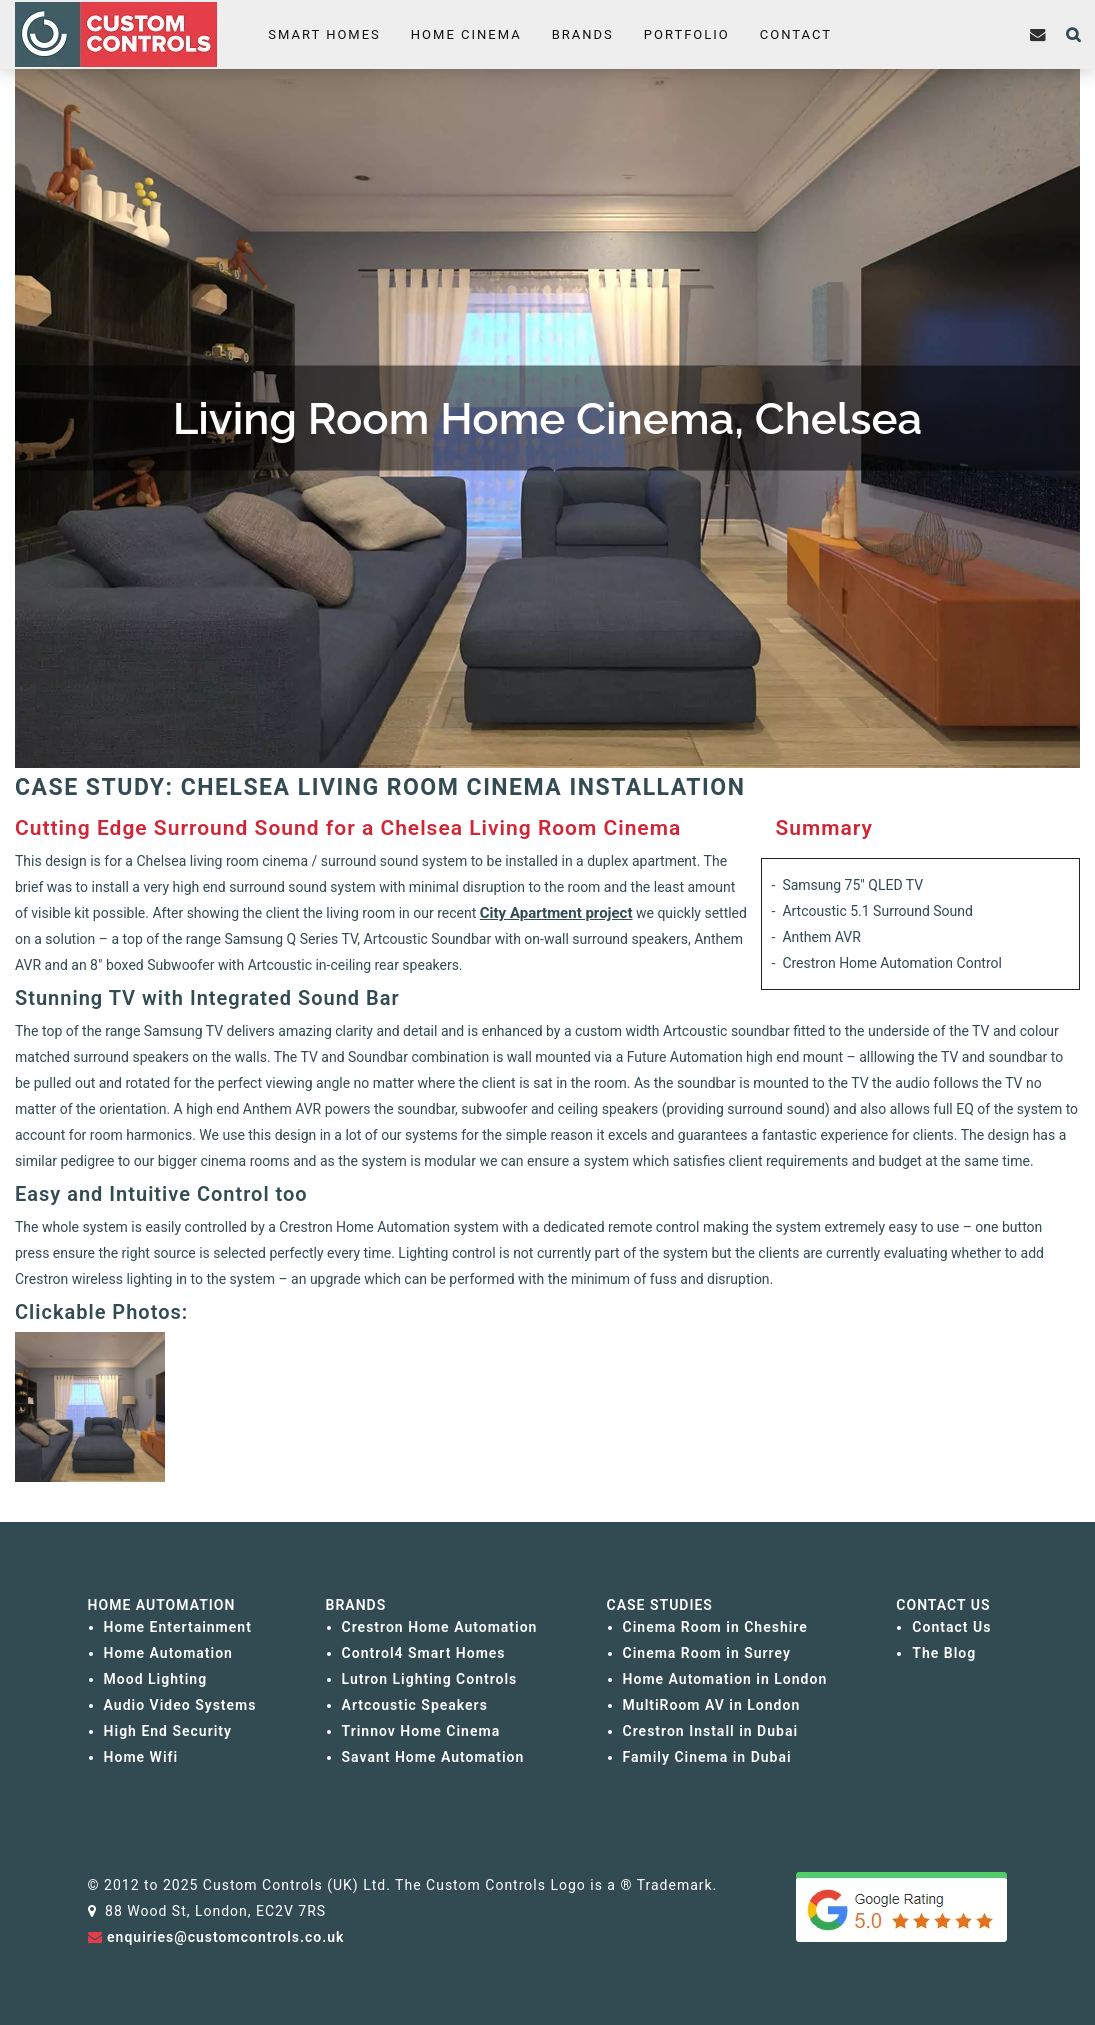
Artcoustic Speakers (415, 1705)
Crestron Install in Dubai (710, 1731)
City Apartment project (556, 913)
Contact (795, 34)
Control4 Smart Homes (424, 1653)
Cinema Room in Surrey (707, 1653)
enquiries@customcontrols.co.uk (225, 1937)
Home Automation (168, 1653)
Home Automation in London (725, 1679)
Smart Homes (324, 34)
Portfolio (686, 34)
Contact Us (951, 1627)
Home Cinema (466, 34)
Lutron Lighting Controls (430, 1679)
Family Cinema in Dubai (707, 1757)
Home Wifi (141, 1757)
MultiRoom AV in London (712, 1705)
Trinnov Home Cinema (421, 1731)
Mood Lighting (156, 1679)
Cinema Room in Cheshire (715, 1627)
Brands (582, 34)
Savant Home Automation (433, 1757)
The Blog (944, 1653)
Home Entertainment (178, 1627)
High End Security (168, 1731)
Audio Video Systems (180, 1705)
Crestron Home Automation (440, 1627)
